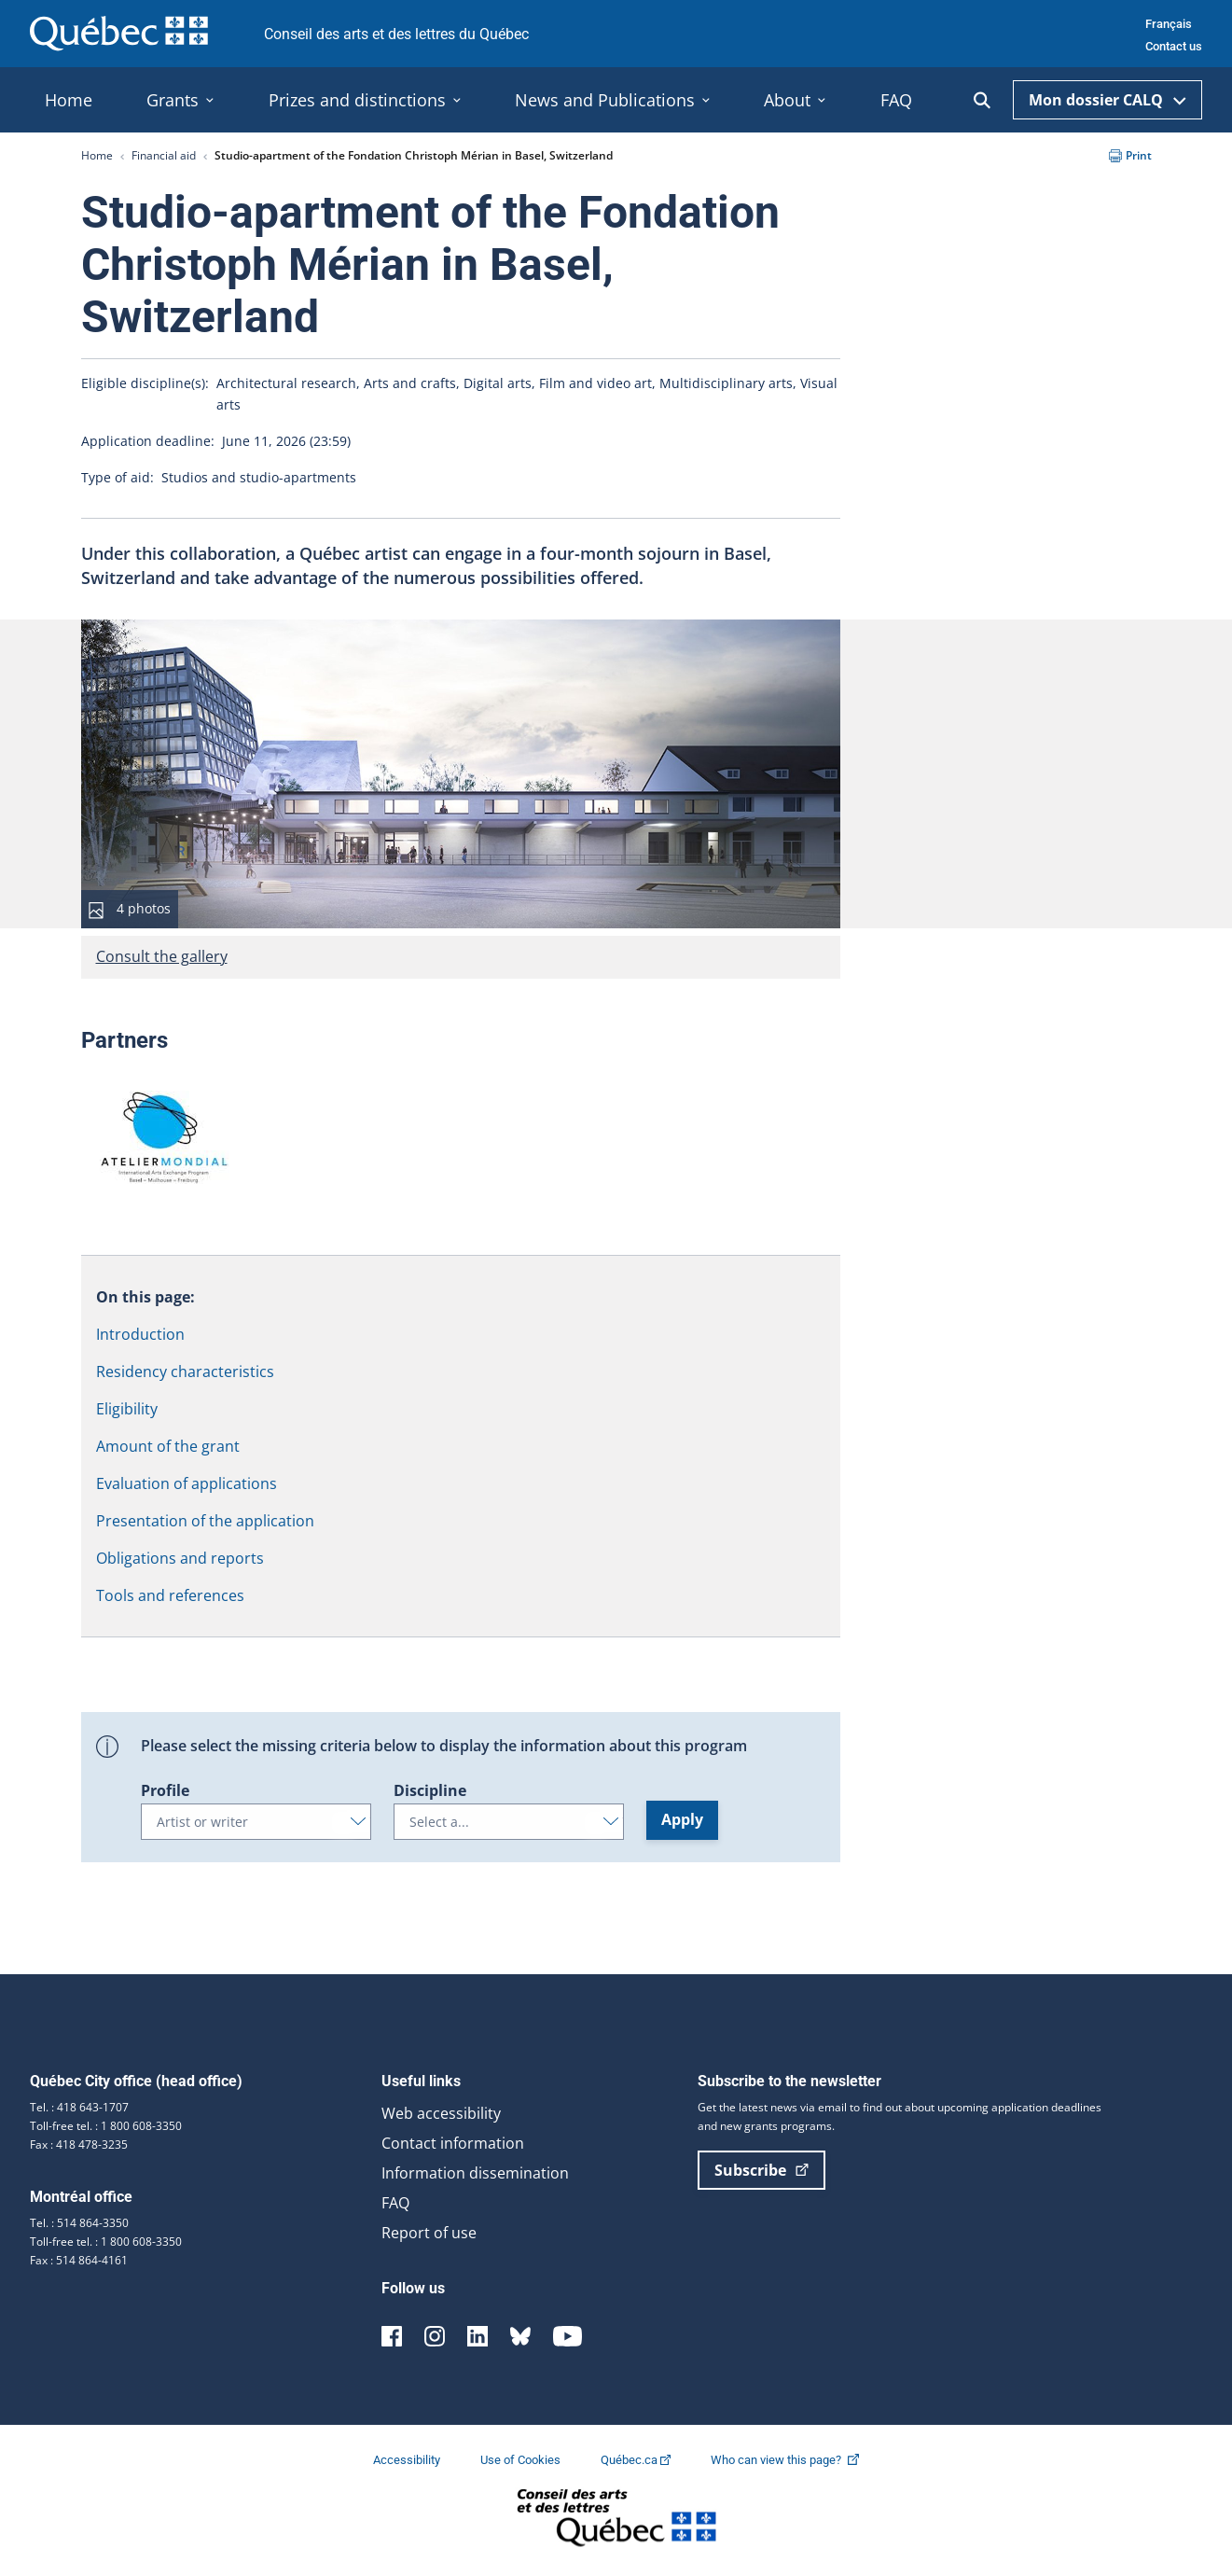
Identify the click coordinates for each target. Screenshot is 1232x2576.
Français (1168, 24)
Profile (165, 1790)
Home (97, 155)
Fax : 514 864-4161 (79, 2260)
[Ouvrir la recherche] (982, 100)
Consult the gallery (162, 956)
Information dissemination (475, 2173)
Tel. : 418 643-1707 (79, 2107)
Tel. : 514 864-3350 (79, 2223)
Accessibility (408, 2460)
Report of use (429, 2232)
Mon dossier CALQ (1107, 100)
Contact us (1173, 46)
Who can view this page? (794, 2460)
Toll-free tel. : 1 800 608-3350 (106, 2126)
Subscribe (761, 2170)
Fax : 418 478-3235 (79, 2144)
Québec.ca (637, 2460)
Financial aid (164, 155)
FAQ (395, 2203)
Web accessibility (441, 2113)
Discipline (430, 1790)
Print (1130, 155)
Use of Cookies (521, 2460)
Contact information (452, 2143)
